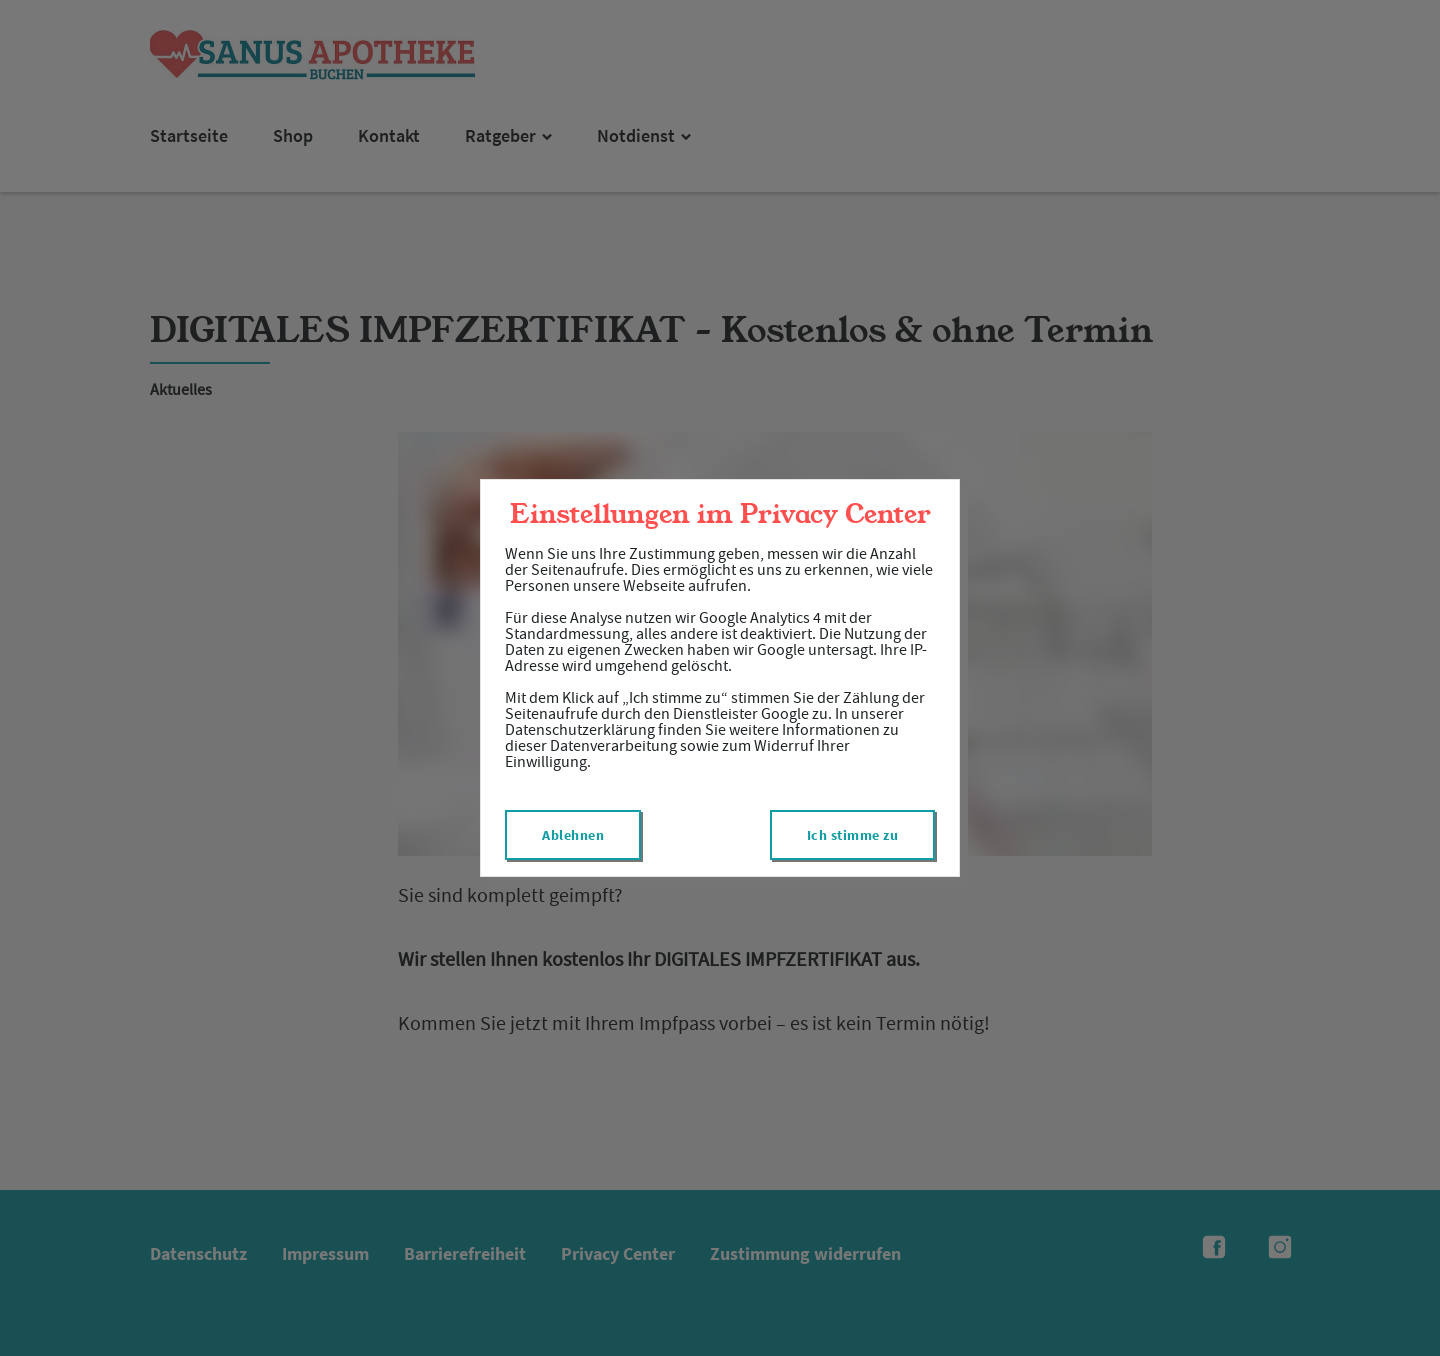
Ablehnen (573, 835)
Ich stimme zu (853, 835)
